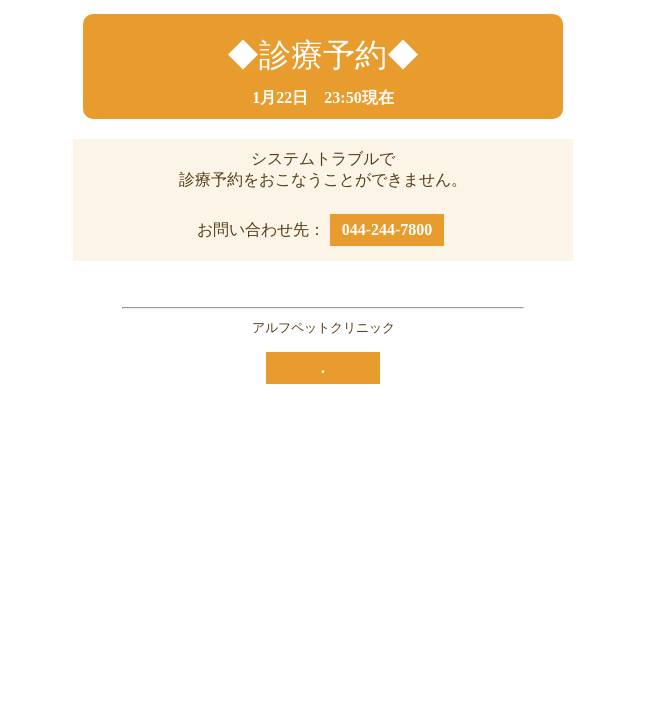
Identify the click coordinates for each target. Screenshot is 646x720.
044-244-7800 (387, 229)
